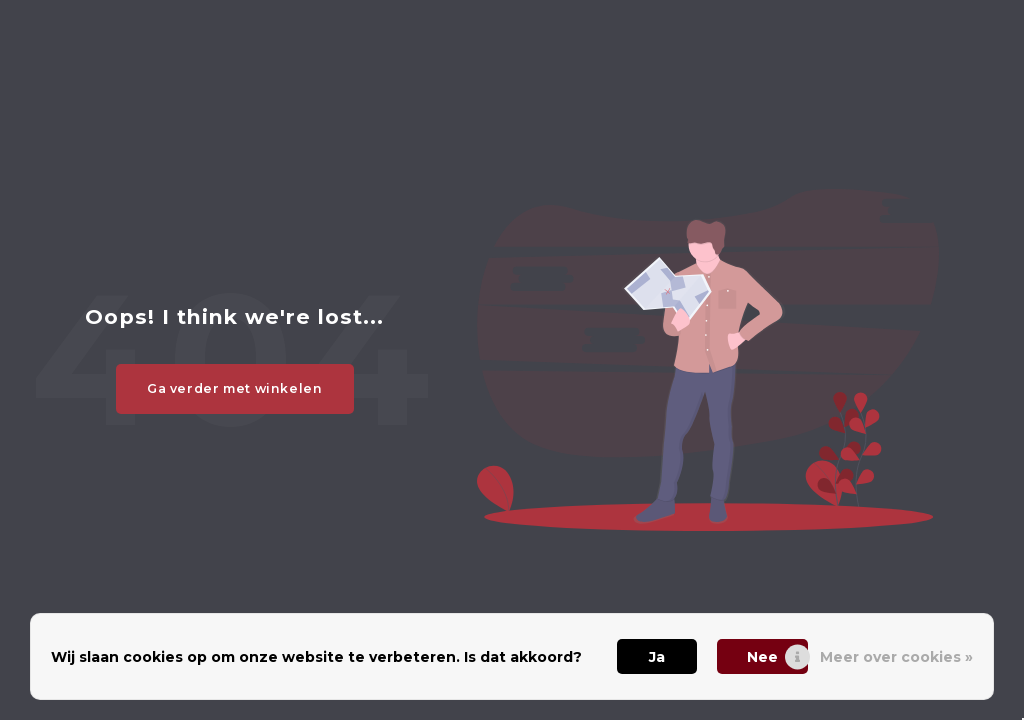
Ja (657, 657)
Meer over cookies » (896, 657)
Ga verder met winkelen (235, 388)
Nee (762, 657)
